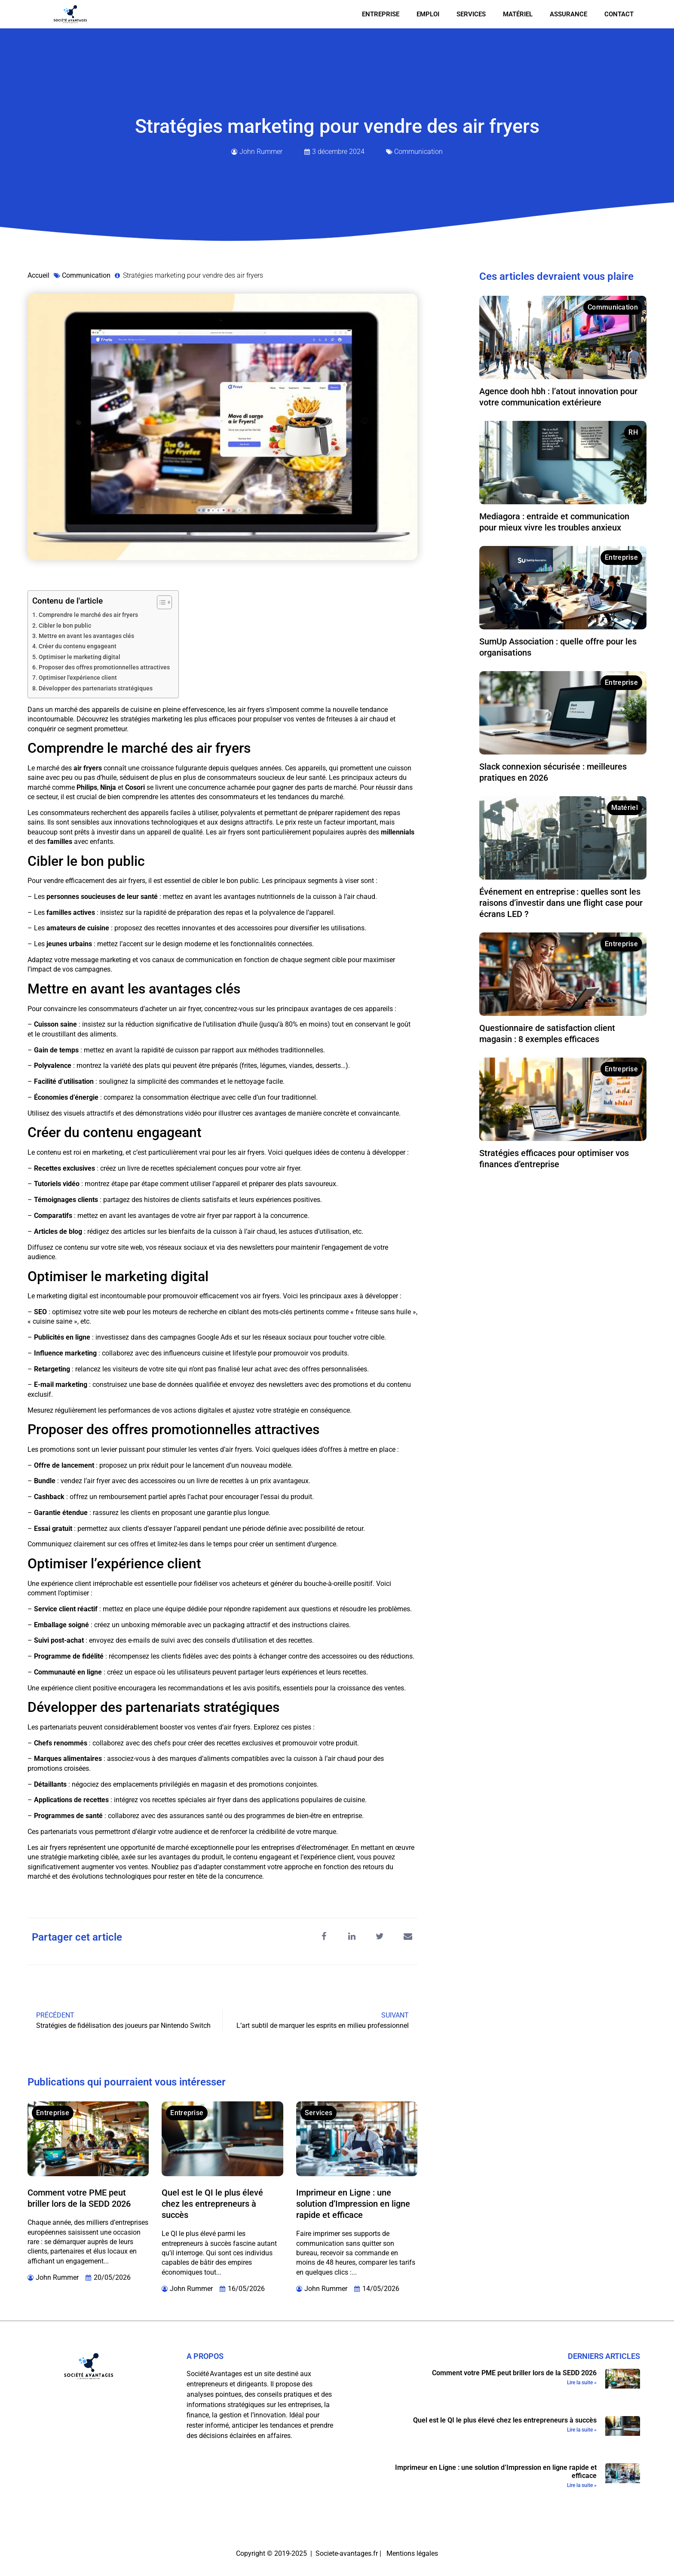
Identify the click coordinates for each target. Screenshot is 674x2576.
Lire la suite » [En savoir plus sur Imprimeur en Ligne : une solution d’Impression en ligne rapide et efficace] (582, 2485)
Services (471, 14)
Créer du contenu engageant (77, 646)
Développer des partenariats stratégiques (96, 688)
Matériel (518, 14)
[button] (324, 1936)
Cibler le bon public (65, 625)
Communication (418, 151)
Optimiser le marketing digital (79, 657)
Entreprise (380, 14)
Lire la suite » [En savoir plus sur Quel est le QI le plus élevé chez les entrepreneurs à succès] (582, 2430)
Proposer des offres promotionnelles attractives (104, 667)
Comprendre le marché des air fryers (88, 615)
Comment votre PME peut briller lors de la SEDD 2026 (514, 2373)
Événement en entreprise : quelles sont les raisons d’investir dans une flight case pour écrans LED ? (561, 902)
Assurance (568, 14)
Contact (619, 14)
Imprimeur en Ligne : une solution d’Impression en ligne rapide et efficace (353, 2203)
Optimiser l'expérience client (78, 677)
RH (633, 432)
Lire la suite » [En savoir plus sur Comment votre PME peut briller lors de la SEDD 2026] (582, 2383)
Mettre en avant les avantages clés (86, 636)
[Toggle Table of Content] (160, 602)
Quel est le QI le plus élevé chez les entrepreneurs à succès (212, 2203)
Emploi (428, 14)
